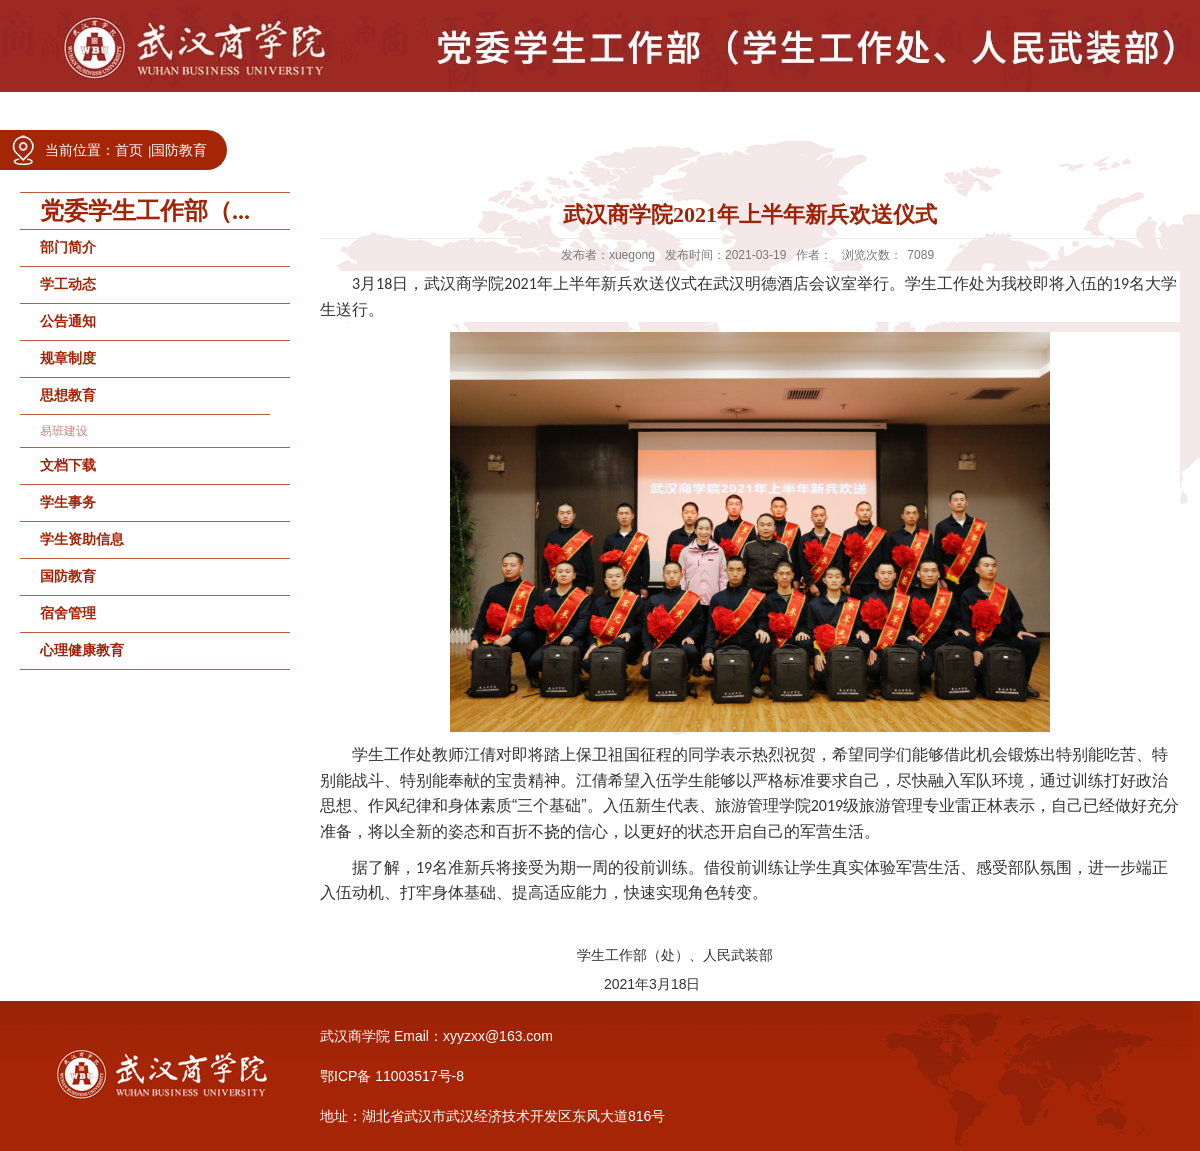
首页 (129, 150)
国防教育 (179, 150)
